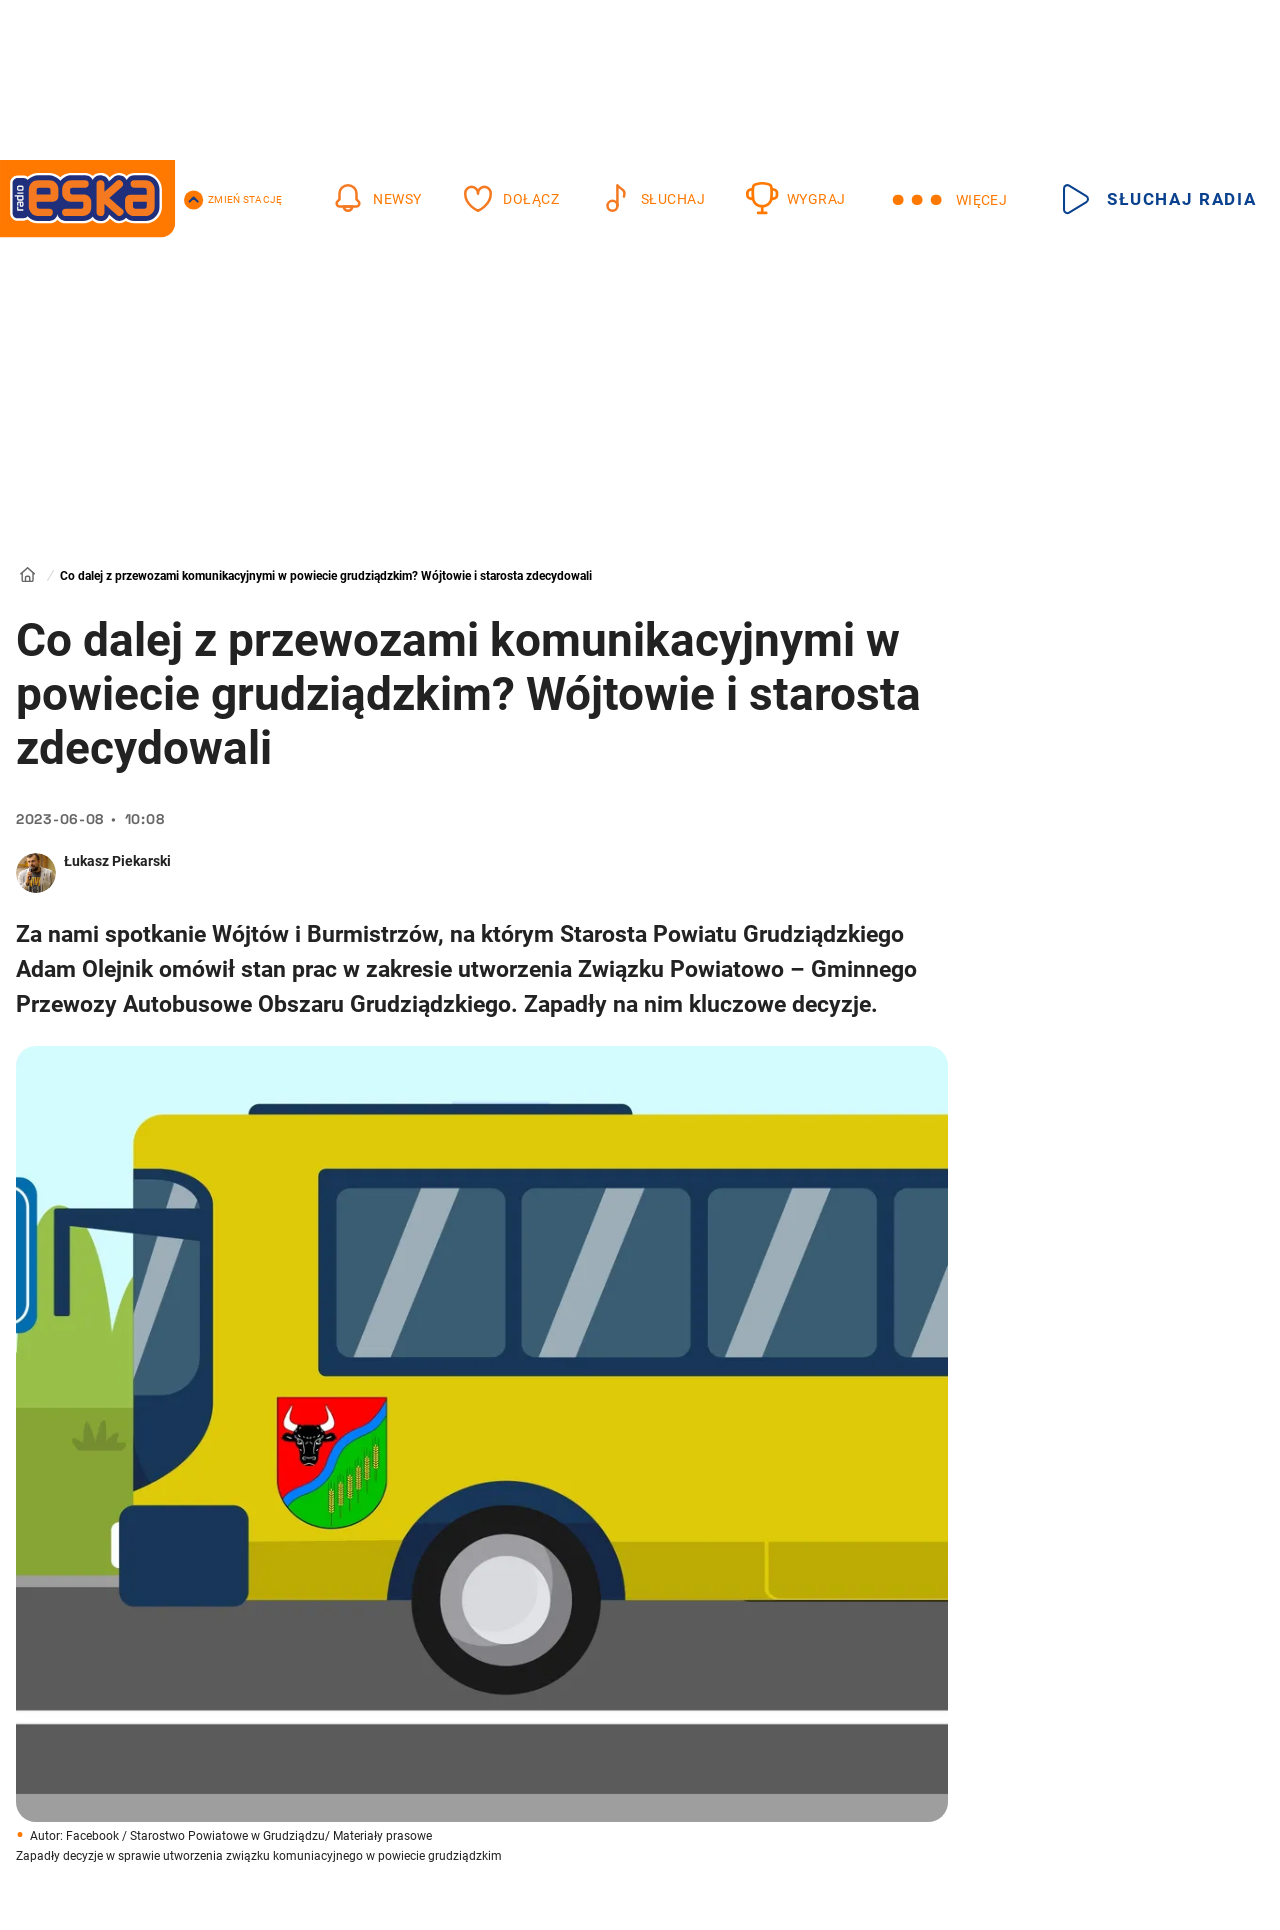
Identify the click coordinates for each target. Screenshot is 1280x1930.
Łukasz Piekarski (117, 861)
